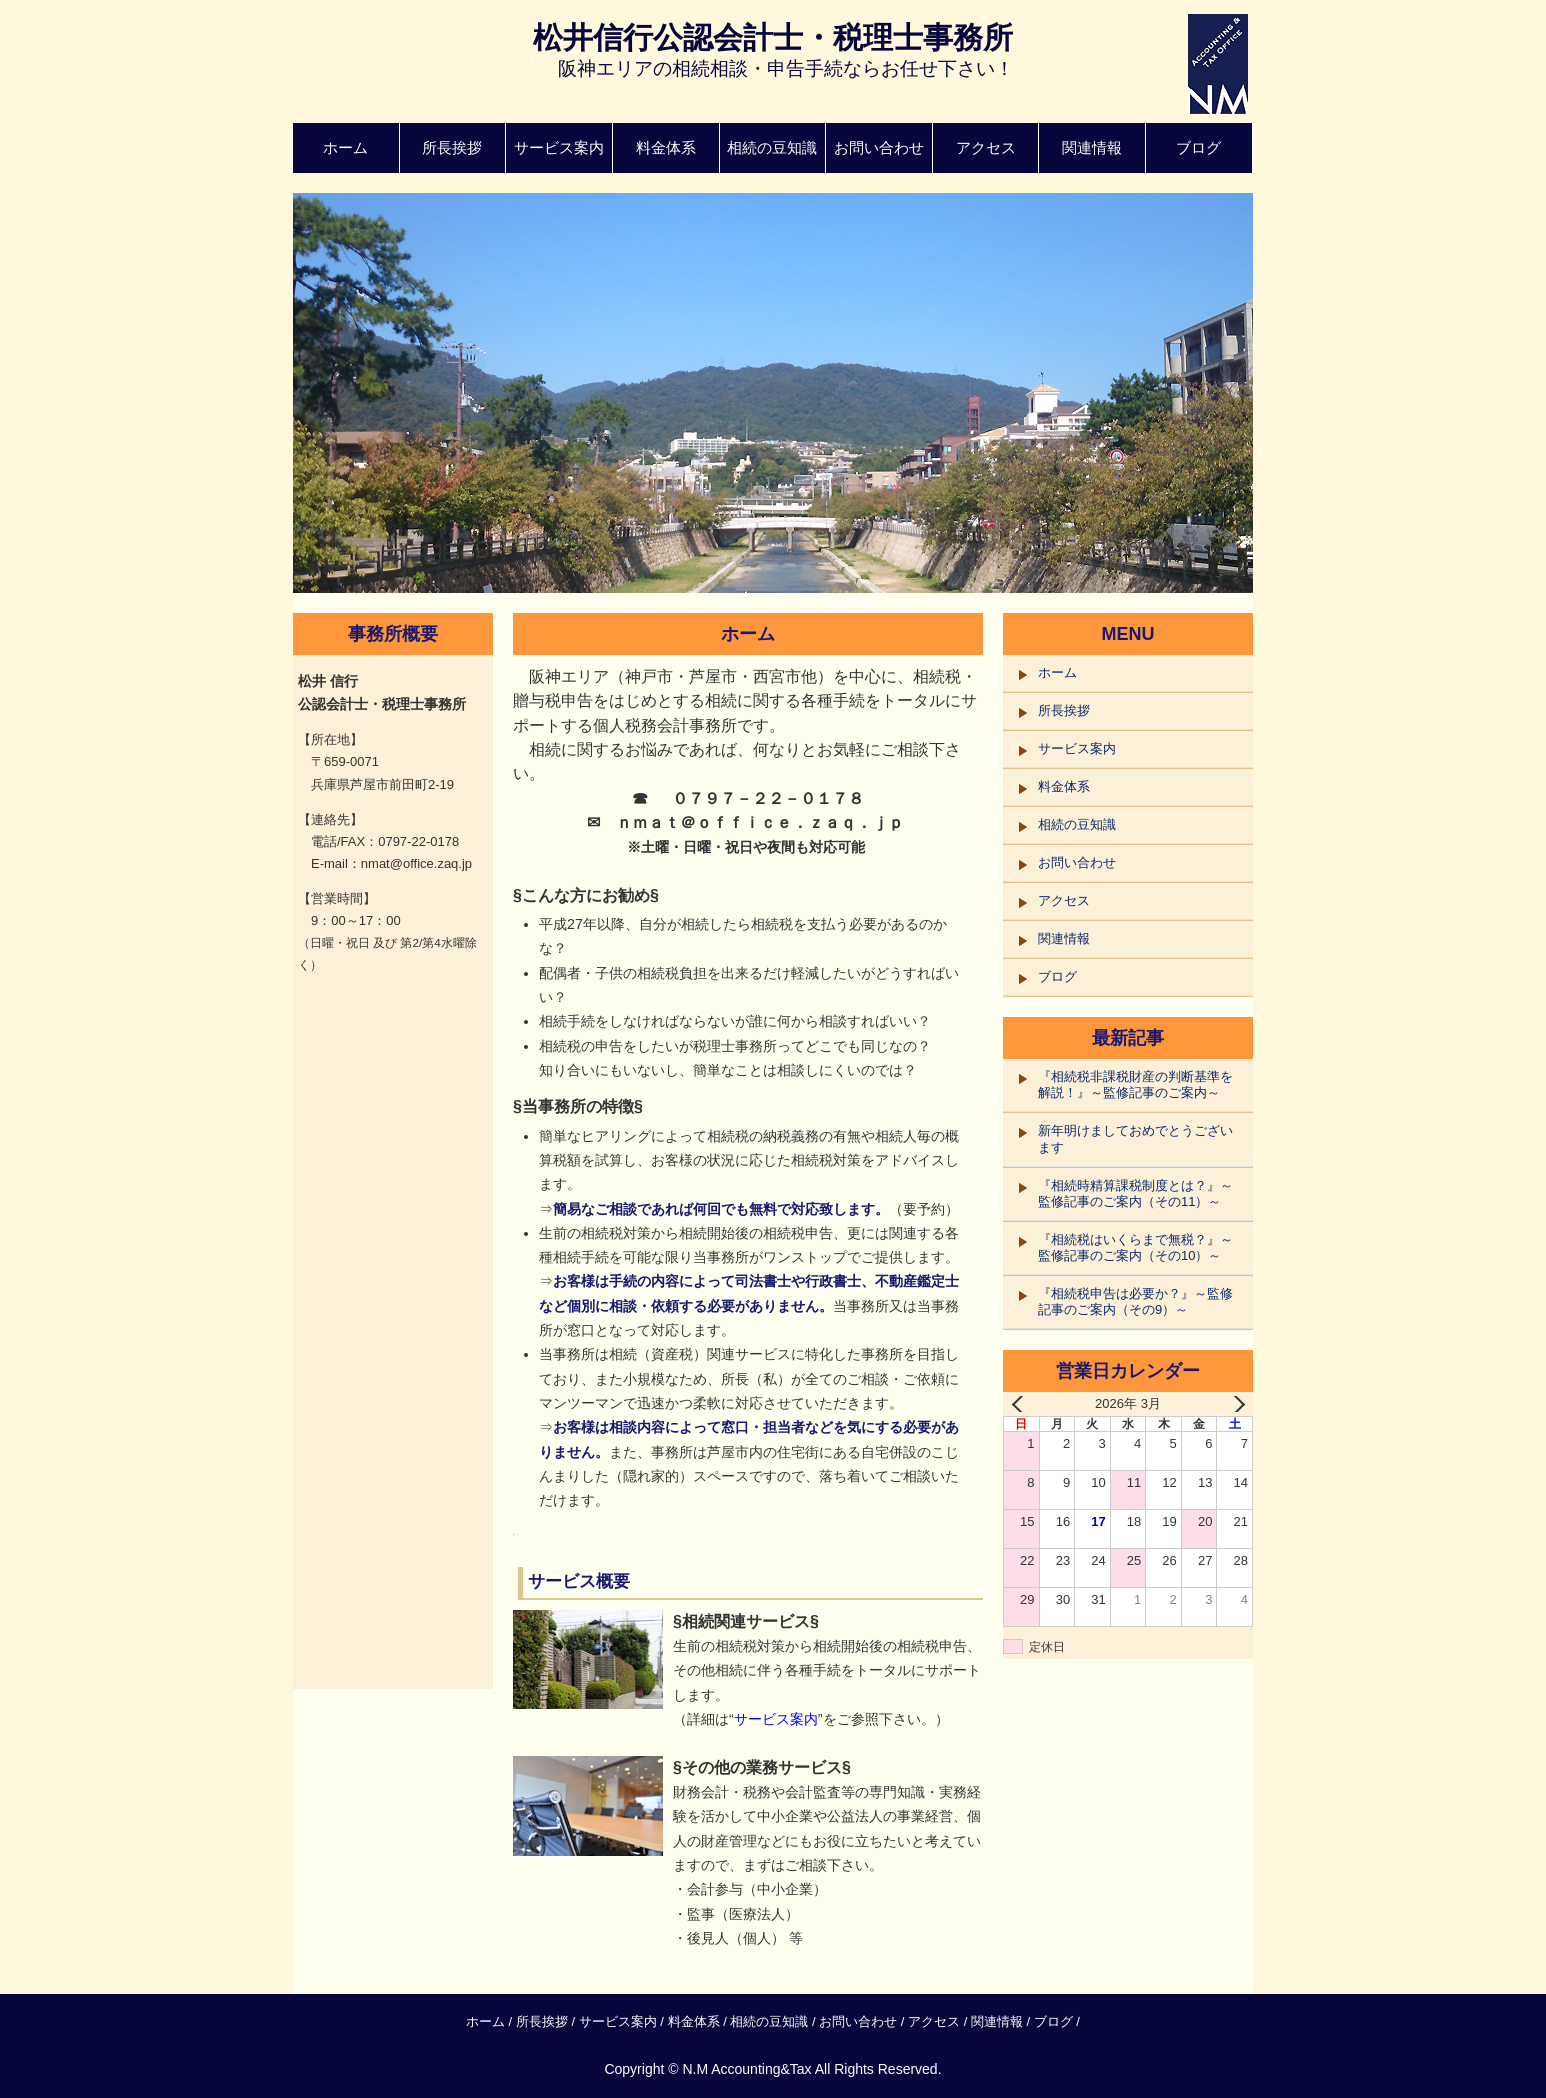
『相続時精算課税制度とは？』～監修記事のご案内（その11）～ (1135, 1193)
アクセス (986, 147)
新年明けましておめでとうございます (1135, 1138)
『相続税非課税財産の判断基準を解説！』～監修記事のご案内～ (1135, 1084)
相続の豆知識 (772, 147)
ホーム (345, 147)
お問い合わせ (879, 147)
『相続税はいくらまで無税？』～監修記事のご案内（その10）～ (1135, 1247)
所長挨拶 (452, 147)
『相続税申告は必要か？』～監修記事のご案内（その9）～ (1135, 1301)
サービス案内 (559, 147)
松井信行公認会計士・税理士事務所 (773, 37)
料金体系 (666, 147)
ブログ (1198, 147)
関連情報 (1092, 147)
